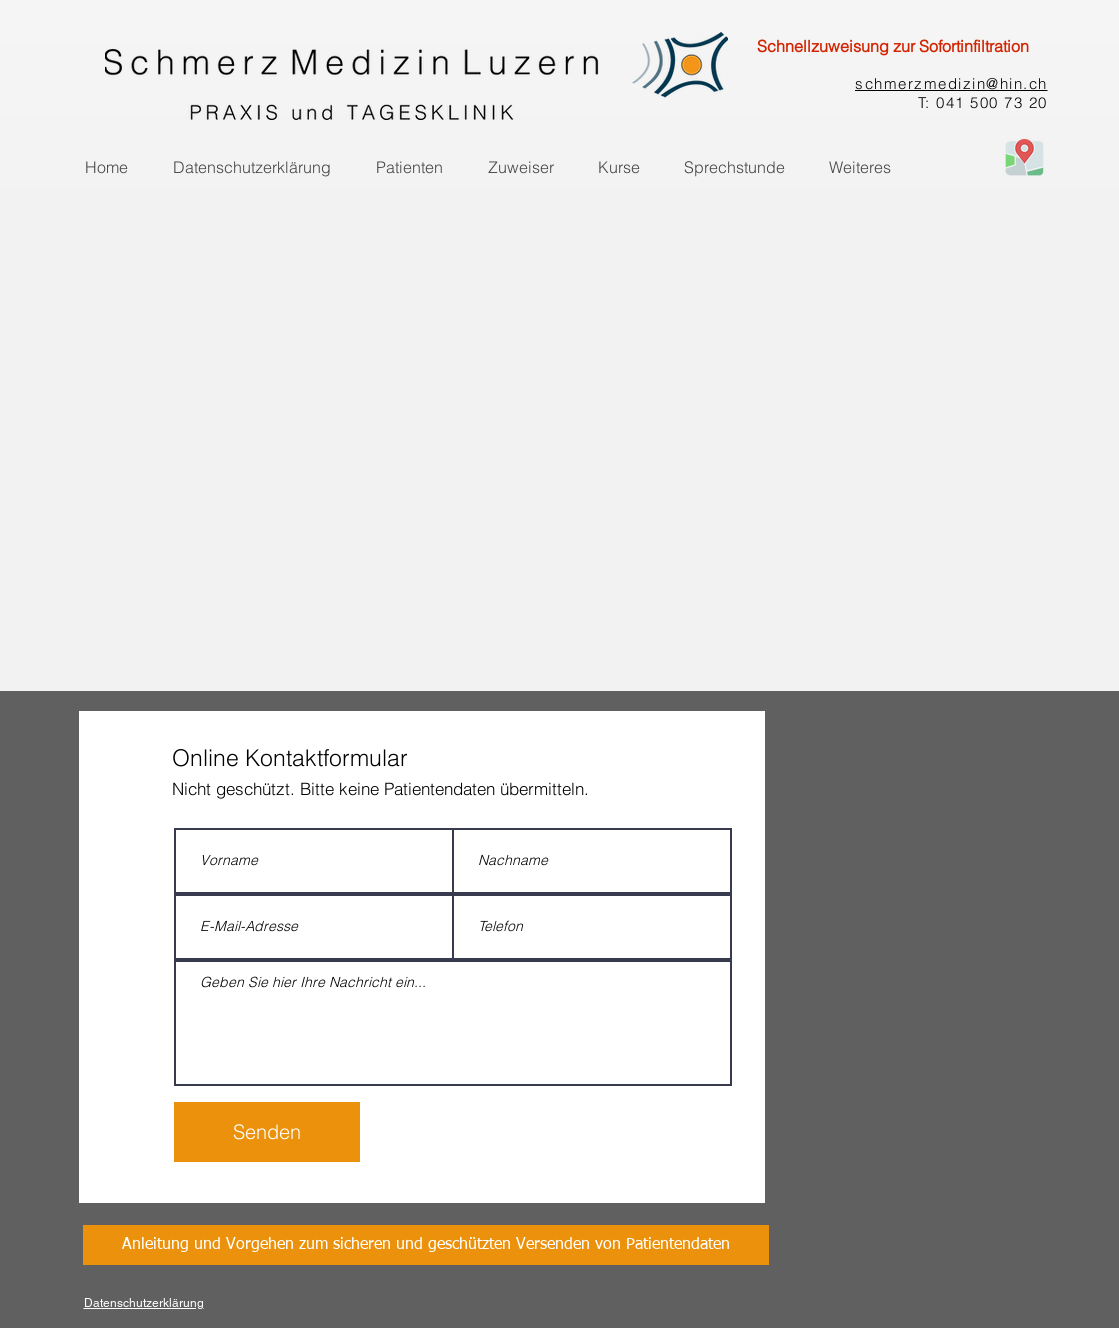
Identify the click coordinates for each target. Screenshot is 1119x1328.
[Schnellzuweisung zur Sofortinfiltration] (893, 46)
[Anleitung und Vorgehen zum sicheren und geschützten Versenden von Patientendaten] (426, 1245)
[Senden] (267, 1132)
